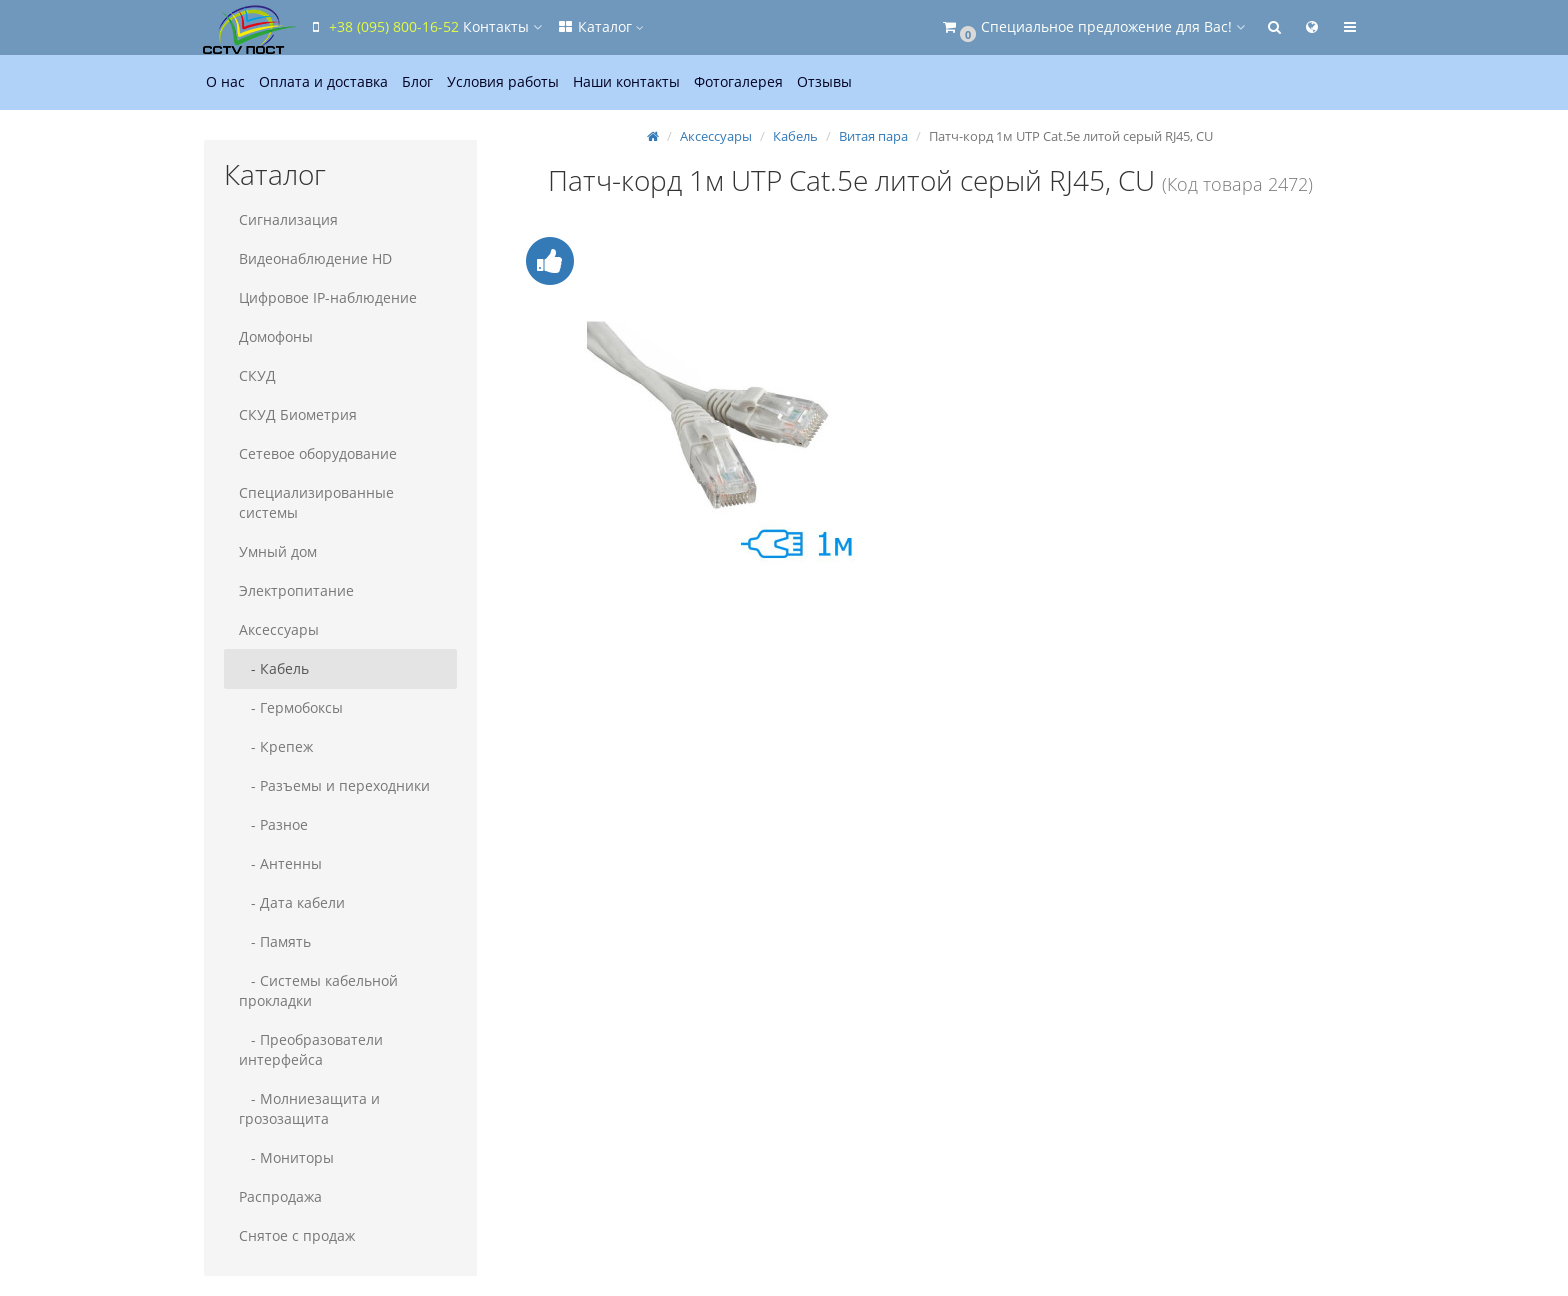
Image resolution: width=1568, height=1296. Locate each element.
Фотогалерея (738, 81)
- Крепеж (276, 746)
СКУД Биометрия (298, 414)
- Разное (273, 824)
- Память (275, 941)
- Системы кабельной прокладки (318, 990)
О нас (225, 81)
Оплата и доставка (323, 81)
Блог (417, 81)
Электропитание (296, 590)
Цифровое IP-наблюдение (328, 297)
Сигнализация (288, 219)
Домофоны (276, 336)
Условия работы (503, 81)
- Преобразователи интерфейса (311, 1049)
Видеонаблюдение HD (315, 258)
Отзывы (824, 81)
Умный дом (278, 551)
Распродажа (280, 1196)
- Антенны (280, 863)
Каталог (600, 26)
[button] (1092, 27)
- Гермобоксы (291, 707)
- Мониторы (286, 1157)
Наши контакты (626, 81)
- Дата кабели (292, 902)
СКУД (257, 375)
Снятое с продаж (297, 1235)
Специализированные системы (316, 502)
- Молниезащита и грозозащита (309, 1108)
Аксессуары (279, 629)
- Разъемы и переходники (334, 785)
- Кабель (274, 668)
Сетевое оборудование (318, 453)
